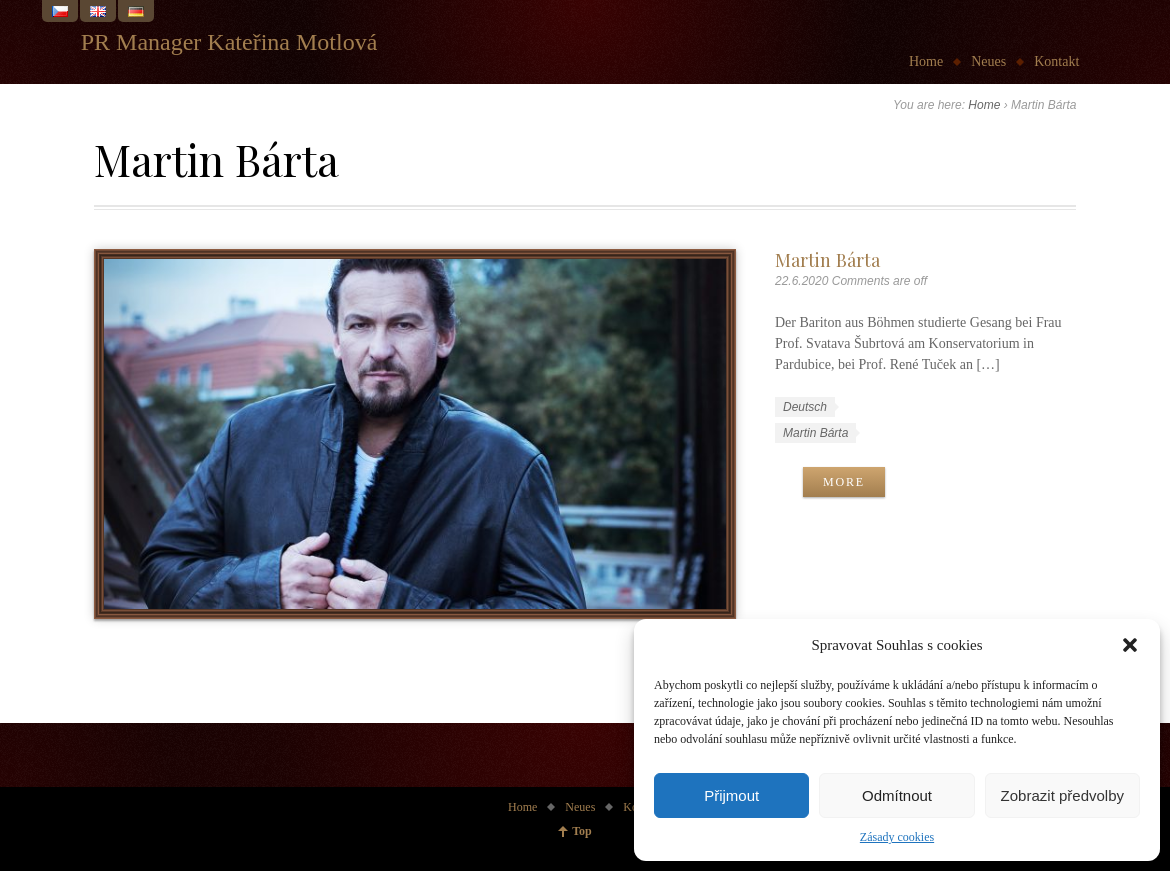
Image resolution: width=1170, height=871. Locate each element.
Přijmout (731, 795)
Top (582, 831)
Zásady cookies (897, 837)
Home (926, 61)
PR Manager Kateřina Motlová (229, 42)
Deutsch (805, 407)
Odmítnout (897, 795)
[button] (1130, 645)
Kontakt (1056, 61)
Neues (988, 61)
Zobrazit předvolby (1062, 795)
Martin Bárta (827, 259)
